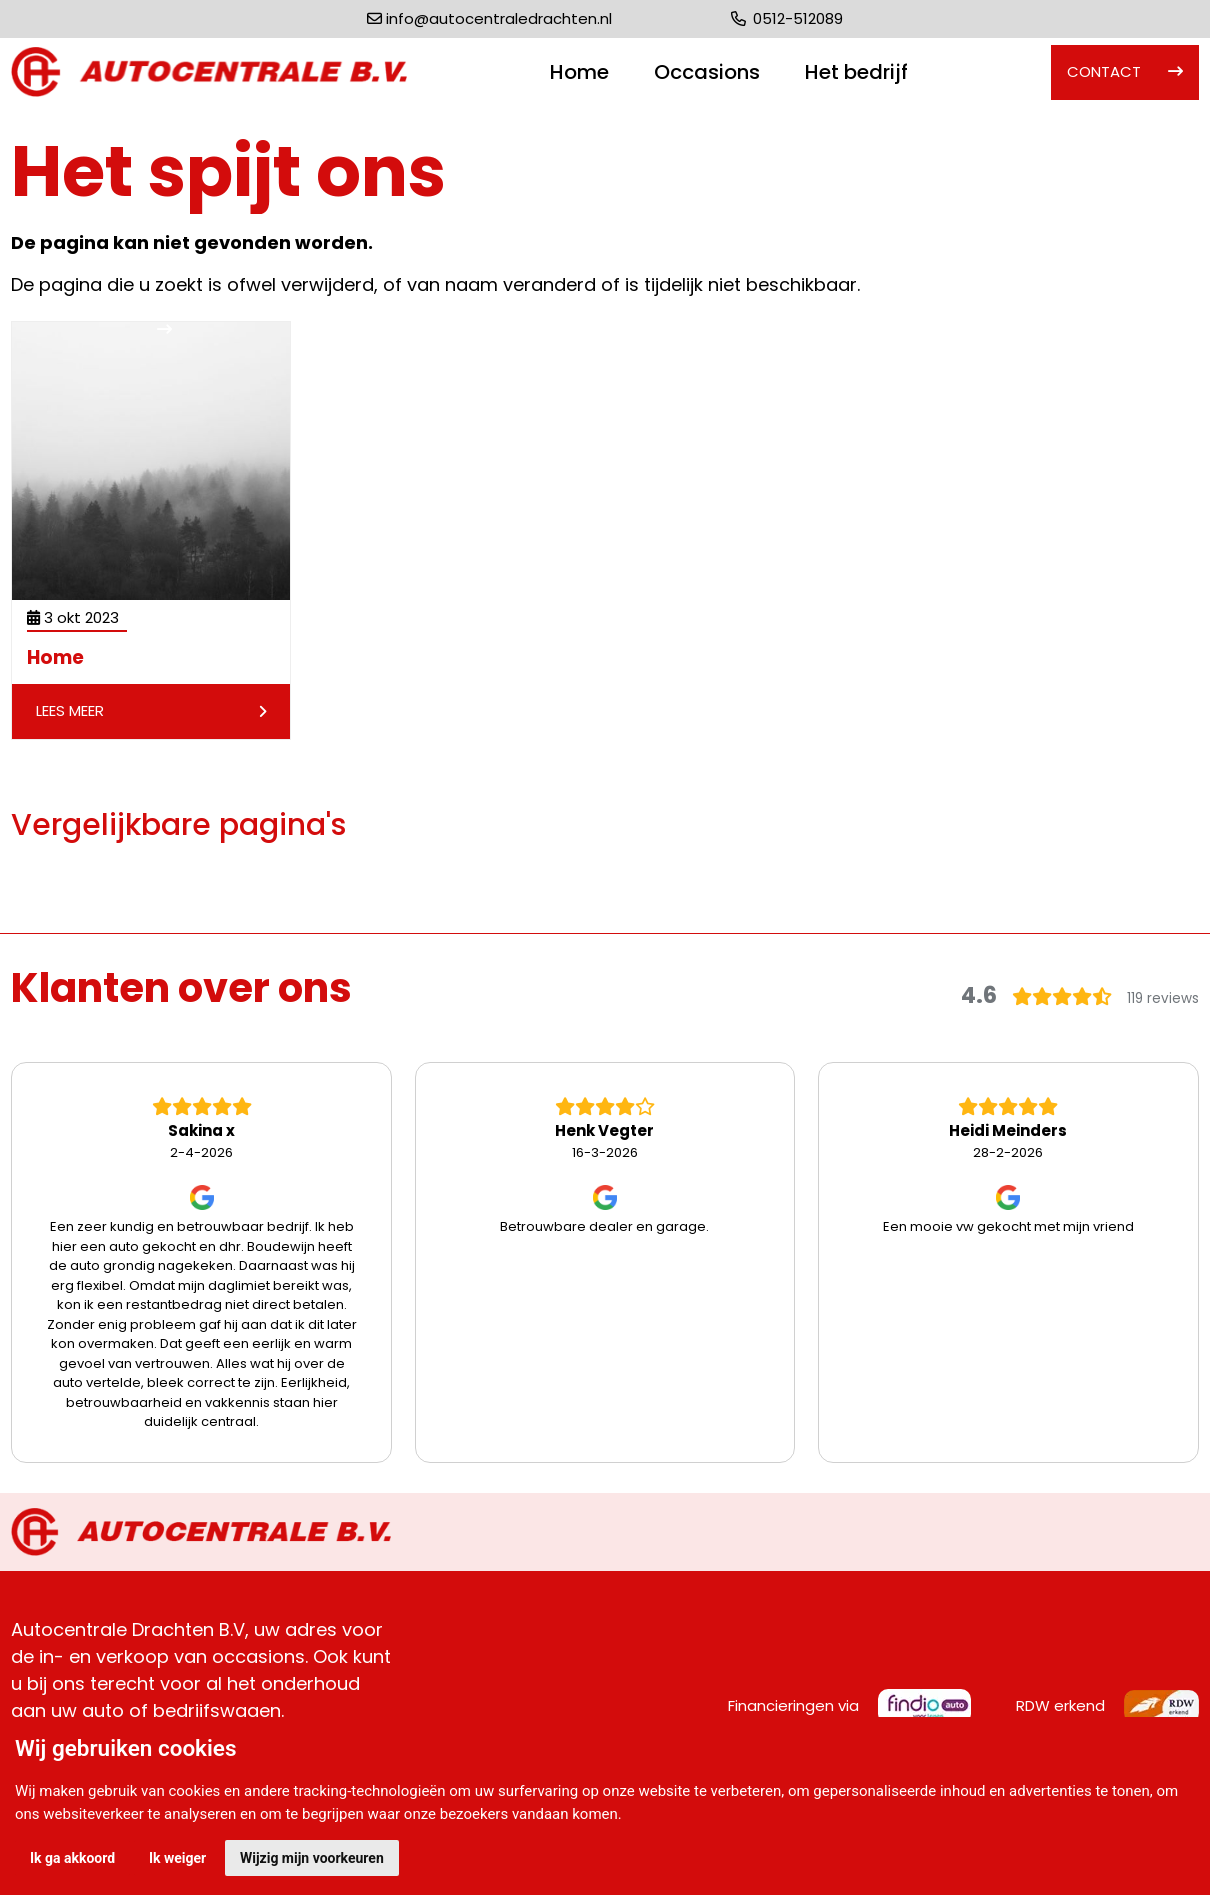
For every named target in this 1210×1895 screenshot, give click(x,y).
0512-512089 (787, 18)
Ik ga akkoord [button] (72, 1858)
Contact (1104, 71)
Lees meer (151, 710)
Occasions (707, 72)
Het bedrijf (856, 72)
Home (579, 72)
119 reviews (1163, 998)
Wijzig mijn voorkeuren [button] (312, 1858)
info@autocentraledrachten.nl (499, 18)
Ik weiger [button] (177, 1858)
